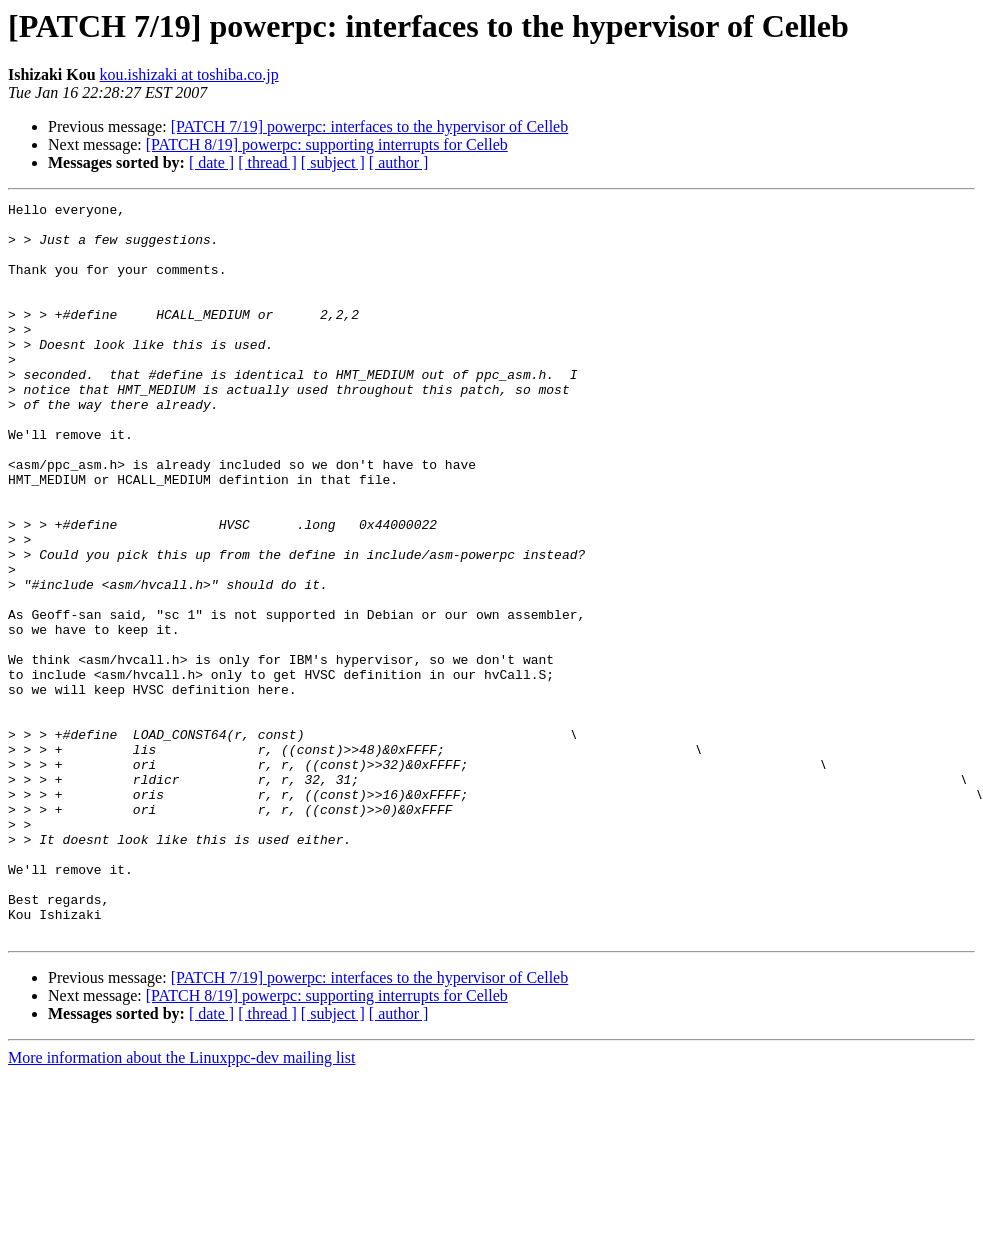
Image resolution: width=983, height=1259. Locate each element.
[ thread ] (267, 162)
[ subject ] (333, 162)
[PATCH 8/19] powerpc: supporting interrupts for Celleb (327, 144)
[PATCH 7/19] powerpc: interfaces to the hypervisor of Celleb (370, 126)
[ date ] (211, 162)
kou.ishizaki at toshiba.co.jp (189, 74)
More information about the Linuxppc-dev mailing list (181, 1204)
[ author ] (399, 162)
